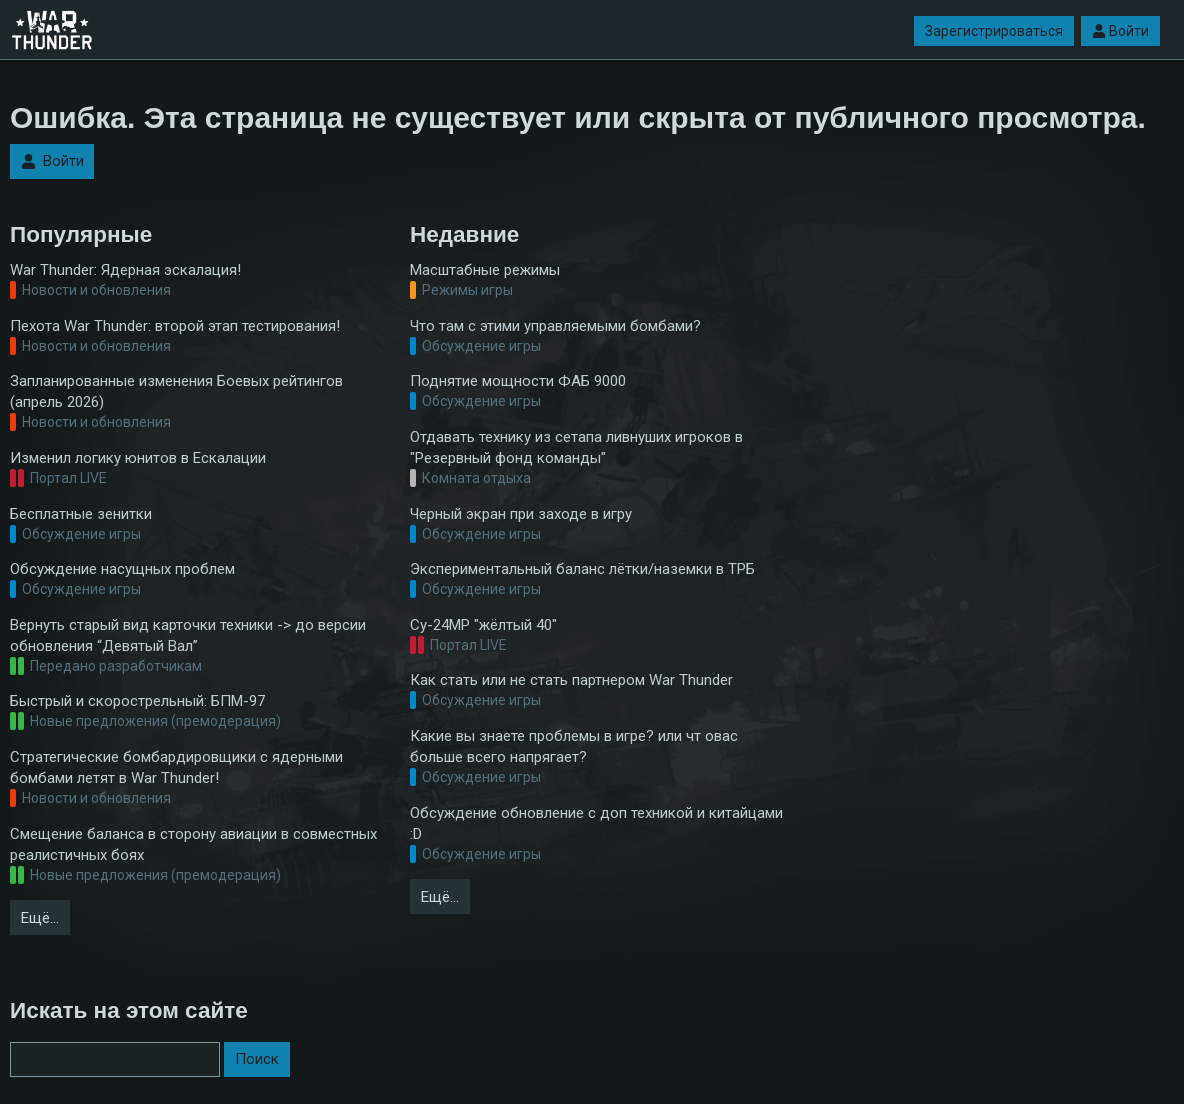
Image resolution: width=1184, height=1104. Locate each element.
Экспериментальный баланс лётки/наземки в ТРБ (582, 569)
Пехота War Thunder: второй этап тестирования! (175, 326)
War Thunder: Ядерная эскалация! (125, 270)
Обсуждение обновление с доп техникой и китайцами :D (596, 823)
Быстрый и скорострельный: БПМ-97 (137, 701)
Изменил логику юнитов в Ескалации (138, 458)
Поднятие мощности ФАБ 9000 (518, 381)
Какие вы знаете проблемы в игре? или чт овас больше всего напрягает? (574, 746)
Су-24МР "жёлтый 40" (483, 625)
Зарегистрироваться (994, 31)
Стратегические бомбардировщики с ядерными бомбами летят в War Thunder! (176, 767)
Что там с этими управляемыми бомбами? (555, 326)
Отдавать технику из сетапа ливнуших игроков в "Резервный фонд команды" (576, 447)
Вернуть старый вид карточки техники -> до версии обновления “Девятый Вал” (188, 635)
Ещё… (40, 918)
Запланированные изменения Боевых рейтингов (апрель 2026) (176, 391)
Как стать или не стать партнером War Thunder (571, 680)
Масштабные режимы (485, 270)
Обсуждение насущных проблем (122, 569)
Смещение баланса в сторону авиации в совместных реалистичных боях (193, 844)
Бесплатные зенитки (81, 514)
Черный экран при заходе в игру (521, 514)
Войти (1120, 31)
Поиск (257, 1059)
